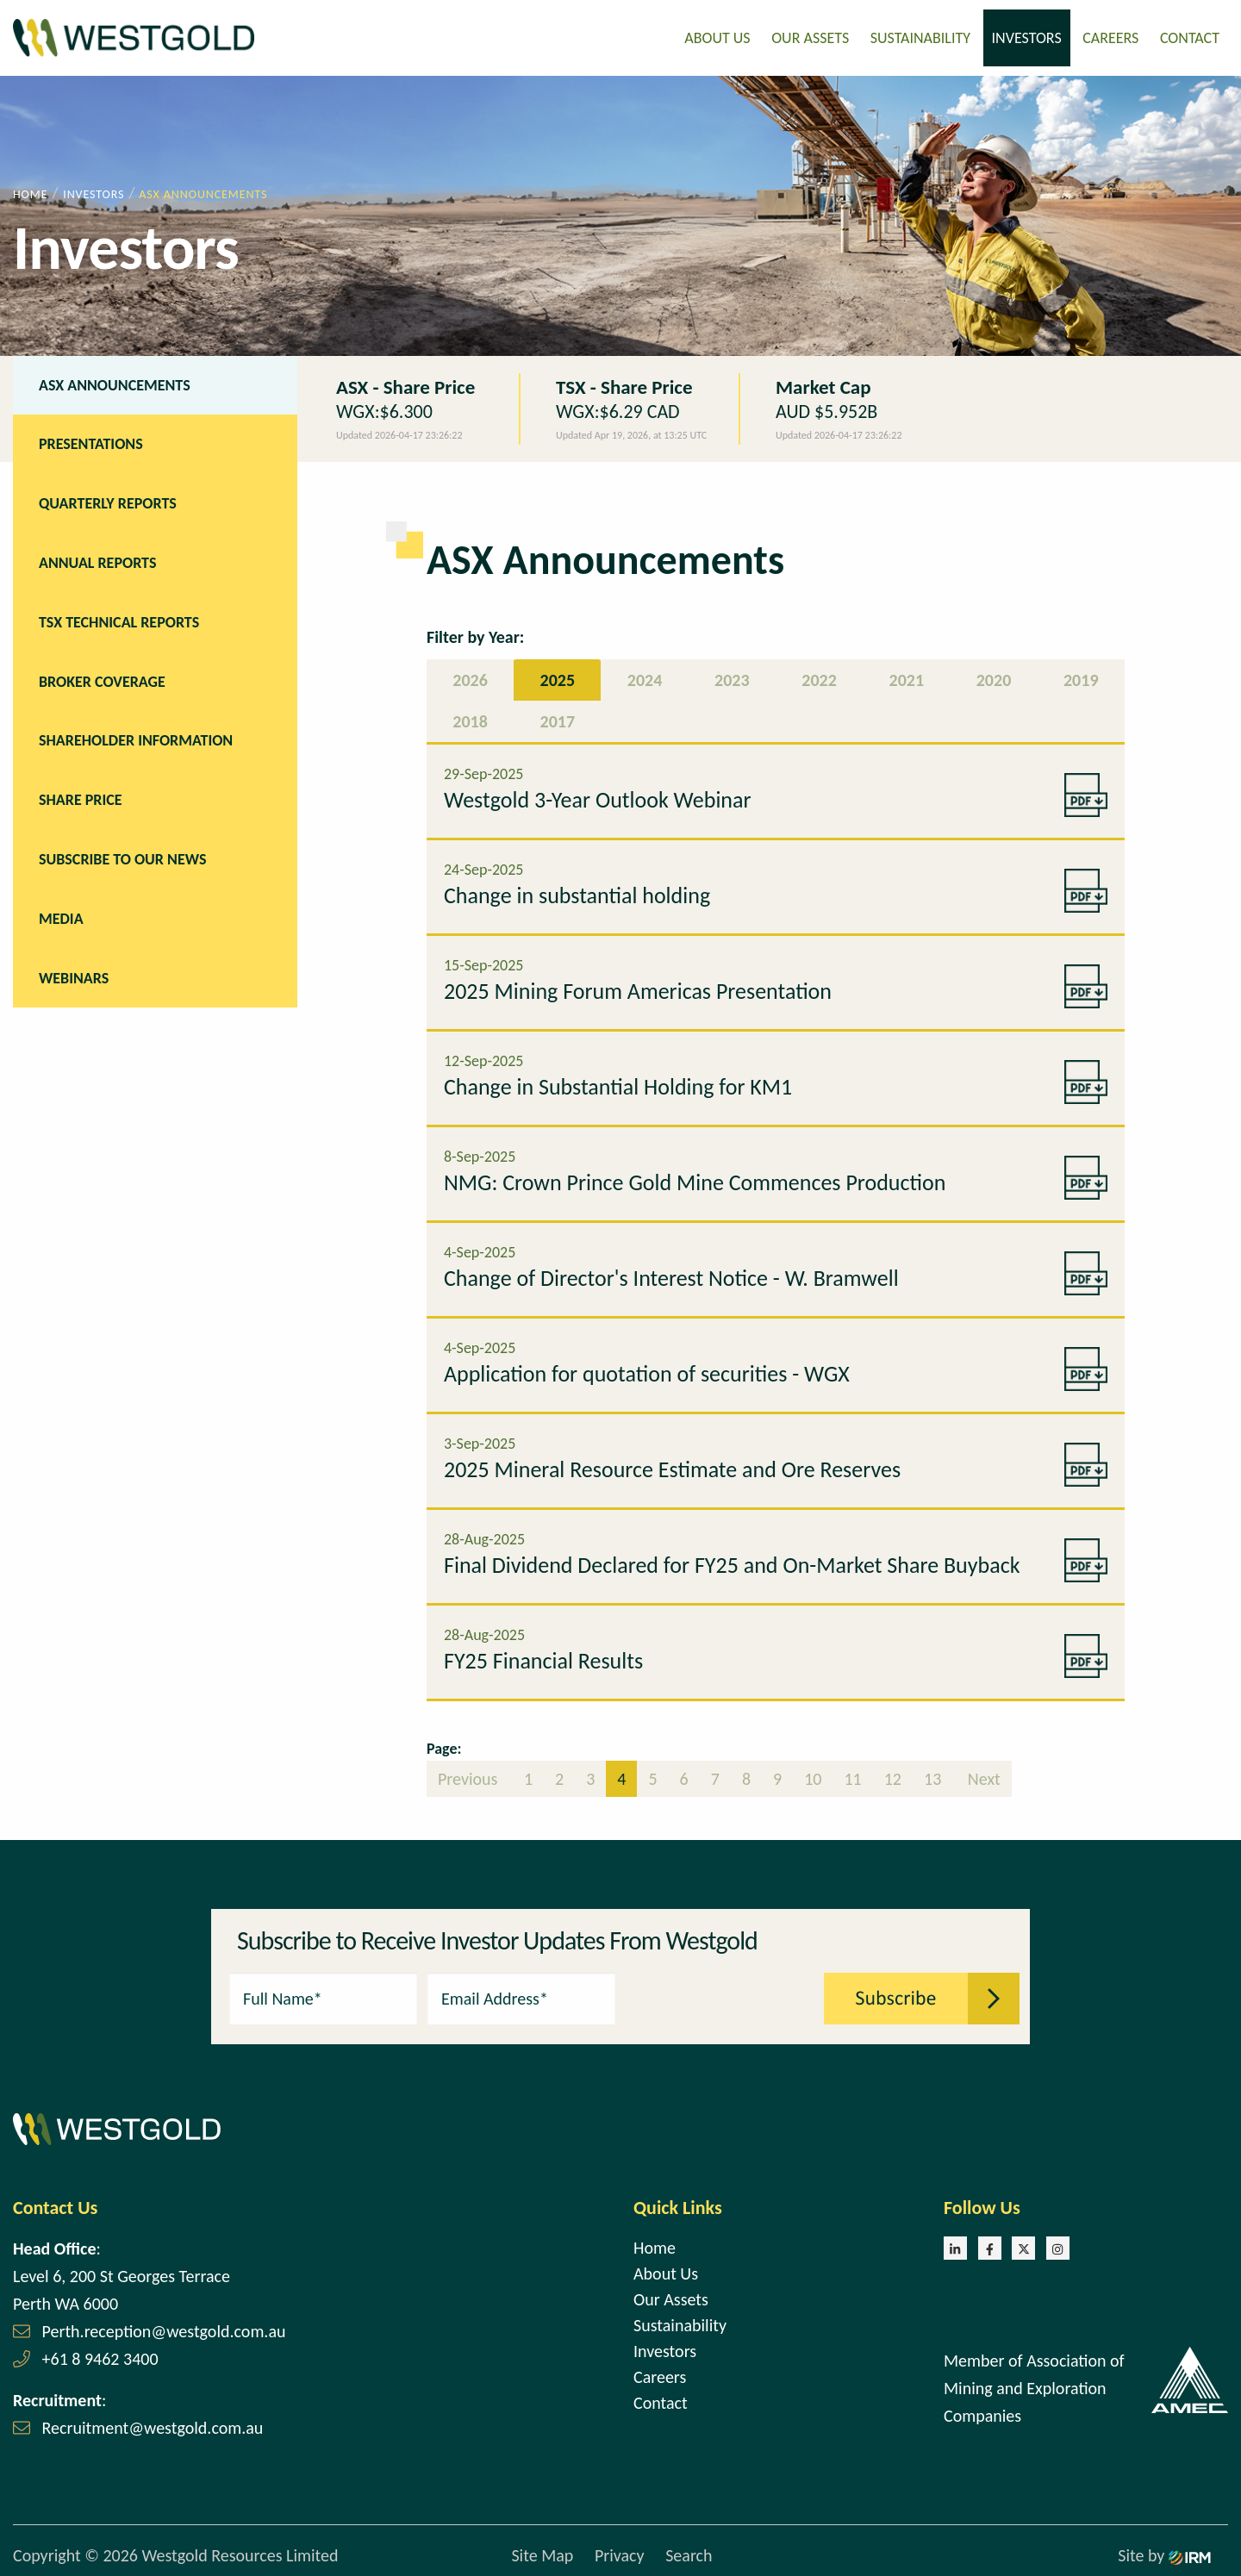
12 (892, 1777)
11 (852, 1777)
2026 (470, 678)
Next (982, 1777)
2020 (994, 678)
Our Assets (810, 37)
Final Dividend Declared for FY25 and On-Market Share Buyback (732, 1563)
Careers (1110, 37)
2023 (732, 678)
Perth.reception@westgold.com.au (164, 2329)
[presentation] (720, 1995)
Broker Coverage (102, 680)
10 (812, 1777)
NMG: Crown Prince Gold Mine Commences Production (694, 1180)
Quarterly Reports (108, 501)
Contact (1189, 37)
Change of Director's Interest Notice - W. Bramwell (671, 1276)
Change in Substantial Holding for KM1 (618, 1085)
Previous (470, 1777)
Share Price (80, 798)
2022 (819, 678)
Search (688, 2554)
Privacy (620, 2554)
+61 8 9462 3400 (100, 2357)
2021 (907, 678)
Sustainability (920, 37)
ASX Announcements (114, 383)
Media (61, 917)
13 (932, 1777)
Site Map (542, 2554)
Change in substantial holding (577, 894)
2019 (1081, 678)
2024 (645, 678)
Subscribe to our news (122, 857)
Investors (1027, 37)
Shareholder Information (136, 739)
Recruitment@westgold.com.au (153, 2426)
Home (654, 2246)
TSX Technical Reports (119, 620)
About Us (717, 37)
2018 (470, 719)
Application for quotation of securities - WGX (647, 1372)
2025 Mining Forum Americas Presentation (638, 989)
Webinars (74, 976)
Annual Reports (97, 561)
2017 (558, 719)
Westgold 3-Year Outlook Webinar (597, 798)
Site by (1164, 2554)
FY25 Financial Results (543, 1659)
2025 (558, 678)
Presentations (91, 442)
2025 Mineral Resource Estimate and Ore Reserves (672, 1467)
